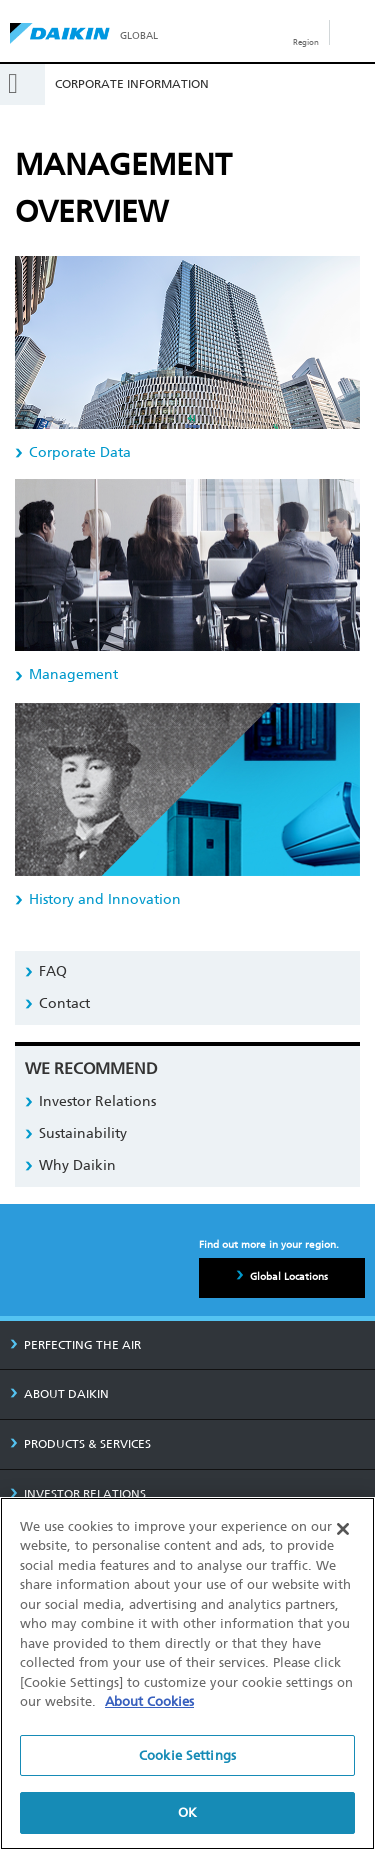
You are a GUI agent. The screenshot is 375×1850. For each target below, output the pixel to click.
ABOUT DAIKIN (59, 1394)
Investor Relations (97, 1101)
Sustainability (83, 1133)
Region (306, 42)
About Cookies (149, 1701)
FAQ (53, 971)
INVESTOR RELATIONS (78, 1494)
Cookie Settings (187, 1755)
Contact (64, 1003)
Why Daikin (77, 1165)
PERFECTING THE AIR (75, 1345)
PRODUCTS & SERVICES (80, 1444)
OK (187, 1813)
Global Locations (289, 1277)
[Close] (343, 1529)
